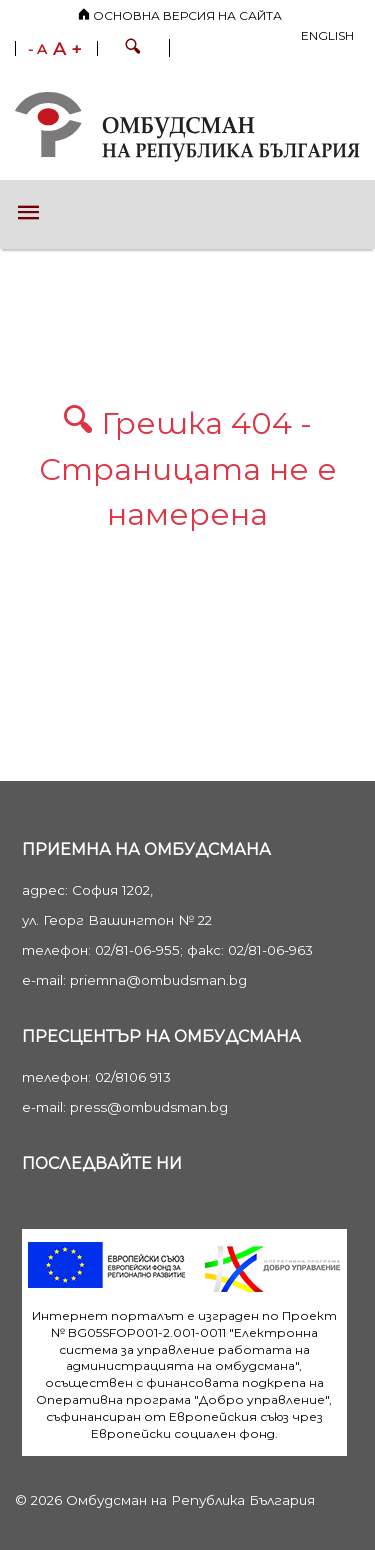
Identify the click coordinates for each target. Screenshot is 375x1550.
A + (67, 49)
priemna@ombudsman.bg (158, 980)
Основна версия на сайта (180, 15)
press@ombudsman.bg (149, 1107)
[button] (133, 49)
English (327, 35)
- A (37, 50)
